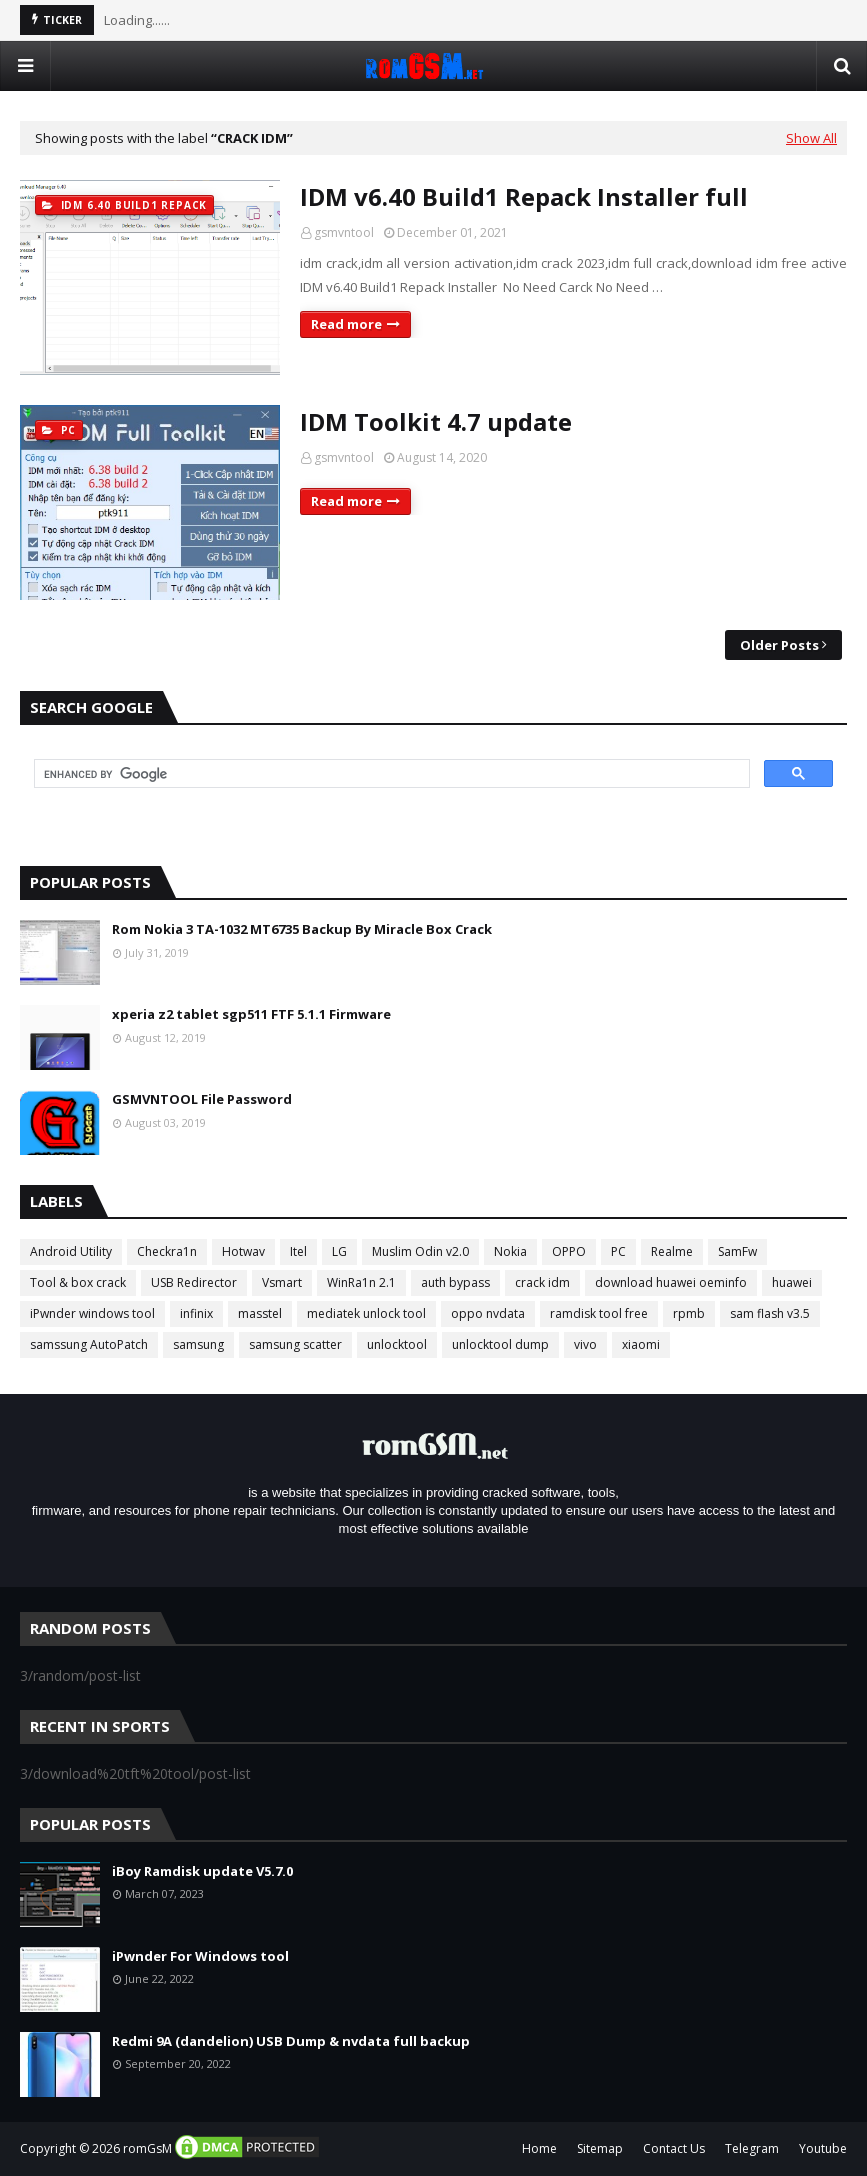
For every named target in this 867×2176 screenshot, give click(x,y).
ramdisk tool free (599, 1313)
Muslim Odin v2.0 (420, 1251)
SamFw (737, 1251)
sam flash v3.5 (770, 1313)
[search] (390, 774)
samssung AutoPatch (89, 1344)
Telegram (752, 2148)
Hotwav (243, 1251)
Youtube (823, 2148)
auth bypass (455, 1282)
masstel (260, 1313)
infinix (196, 1313)
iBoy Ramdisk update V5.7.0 (202, 1871)
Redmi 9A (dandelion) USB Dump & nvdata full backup (291, 2041)
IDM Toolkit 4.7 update (436, 421)
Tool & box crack (78, 1282)
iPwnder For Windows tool (200, 1956)
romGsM (147, 2148)
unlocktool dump (500, 1344)
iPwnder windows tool (92, 1313)
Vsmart (282, 1282)
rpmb (689, 1313)
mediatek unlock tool (366, 1313)
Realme (672, 1251)
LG (339, 1251)
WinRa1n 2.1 (361, 1282)
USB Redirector (194, 1282)
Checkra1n (167, 1251)
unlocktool (397, 1344)
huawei (792, 1282)
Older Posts (779, 645)
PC (618, 1251)
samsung (198, 1344)
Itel (298, 1251)
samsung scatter (295, 1344)
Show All (811, 138)
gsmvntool (344, 232)
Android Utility (71, 1251)
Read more (346, 324)
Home (539, 2148)
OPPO (569, 1251)
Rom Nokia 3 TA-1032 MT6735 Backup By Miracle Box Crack (302, 929)
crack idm (542, 1282)
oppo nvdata (488, 1313)
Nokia (510, 1251)
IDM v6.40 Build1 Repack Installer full (524, 196)
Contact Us (674, 2148)
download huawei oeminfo (671, 1282)
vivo (585, 1344)
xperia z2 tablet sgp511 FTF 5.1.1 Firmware (251, 1014)
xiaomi (641, 1344)
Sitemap (600, 2148)
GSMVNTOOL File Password (202, 1099)
